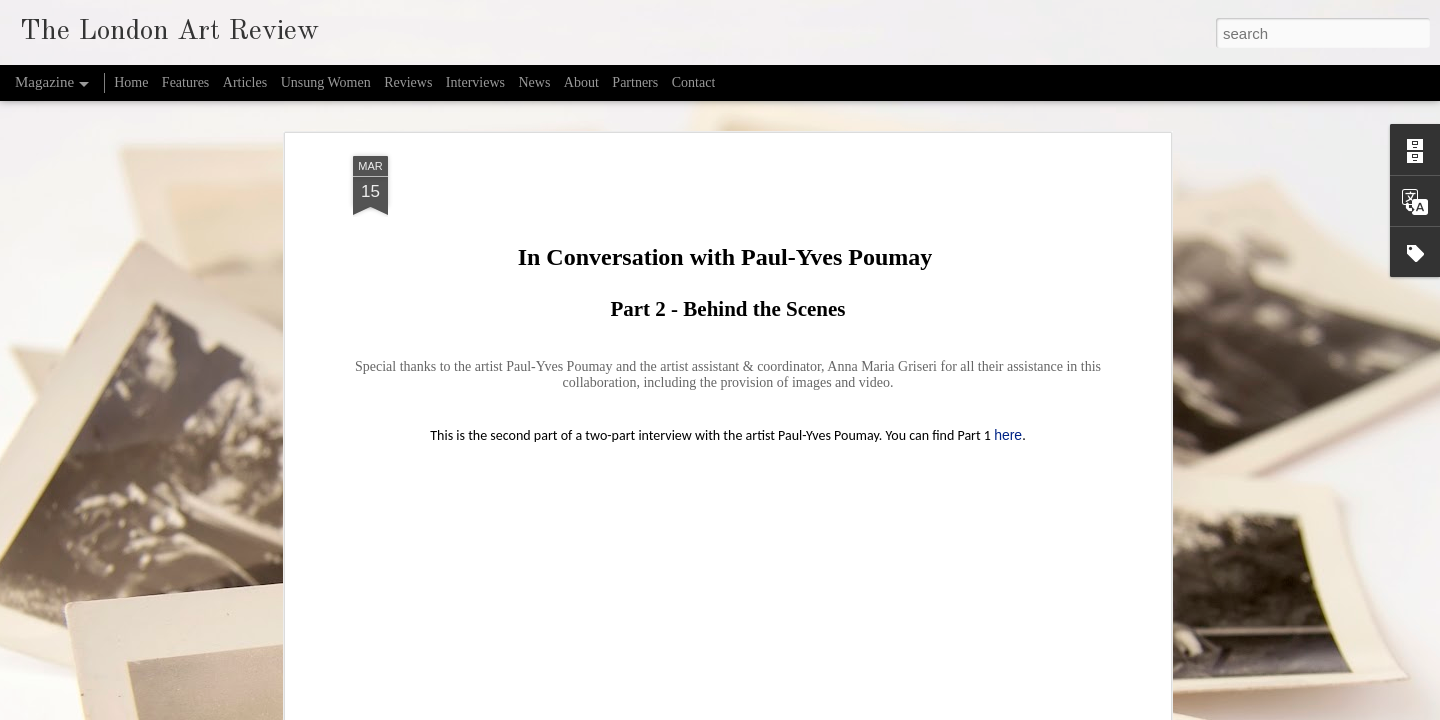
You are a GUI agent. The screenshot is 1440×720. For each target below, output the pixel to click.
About (581, 82)
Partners (635, 82)
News (534, 82)
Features (185, 82)
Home (131, 82)
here (1008, 422)
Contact (694, 82)
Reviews (408, 82)
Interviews (475, 82)
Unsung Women (326, 82)
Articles (245, 82)
